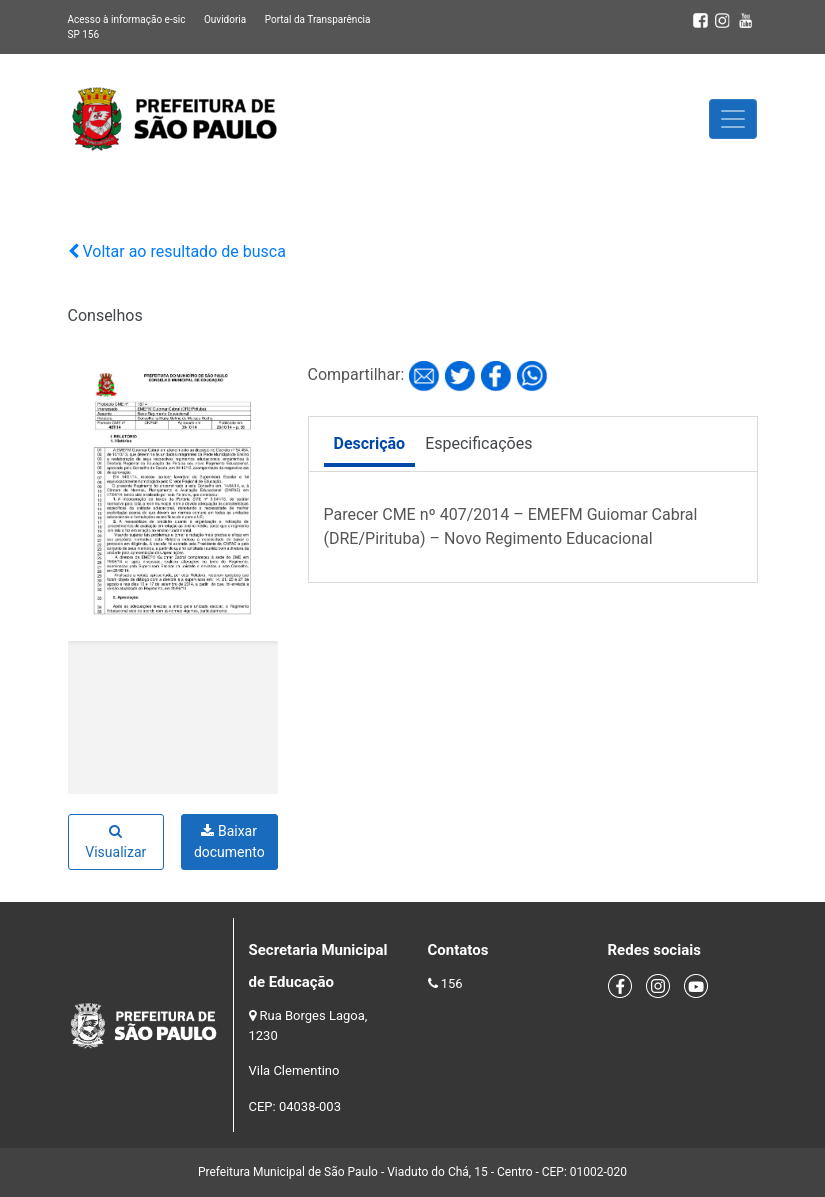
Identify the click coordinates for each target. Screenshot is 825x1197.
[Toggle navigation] (733, 119)
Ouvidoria (225, 19)
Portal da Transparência (318, 19)
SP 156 (84, 34)
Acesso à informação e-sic (127, 19)
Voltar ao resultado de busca (177, 251)
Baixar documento (229, 841)
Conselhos (105, 315)
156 (452, 983)
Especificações (478, 443)
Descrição (370, 443)
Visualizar (115, 842)
